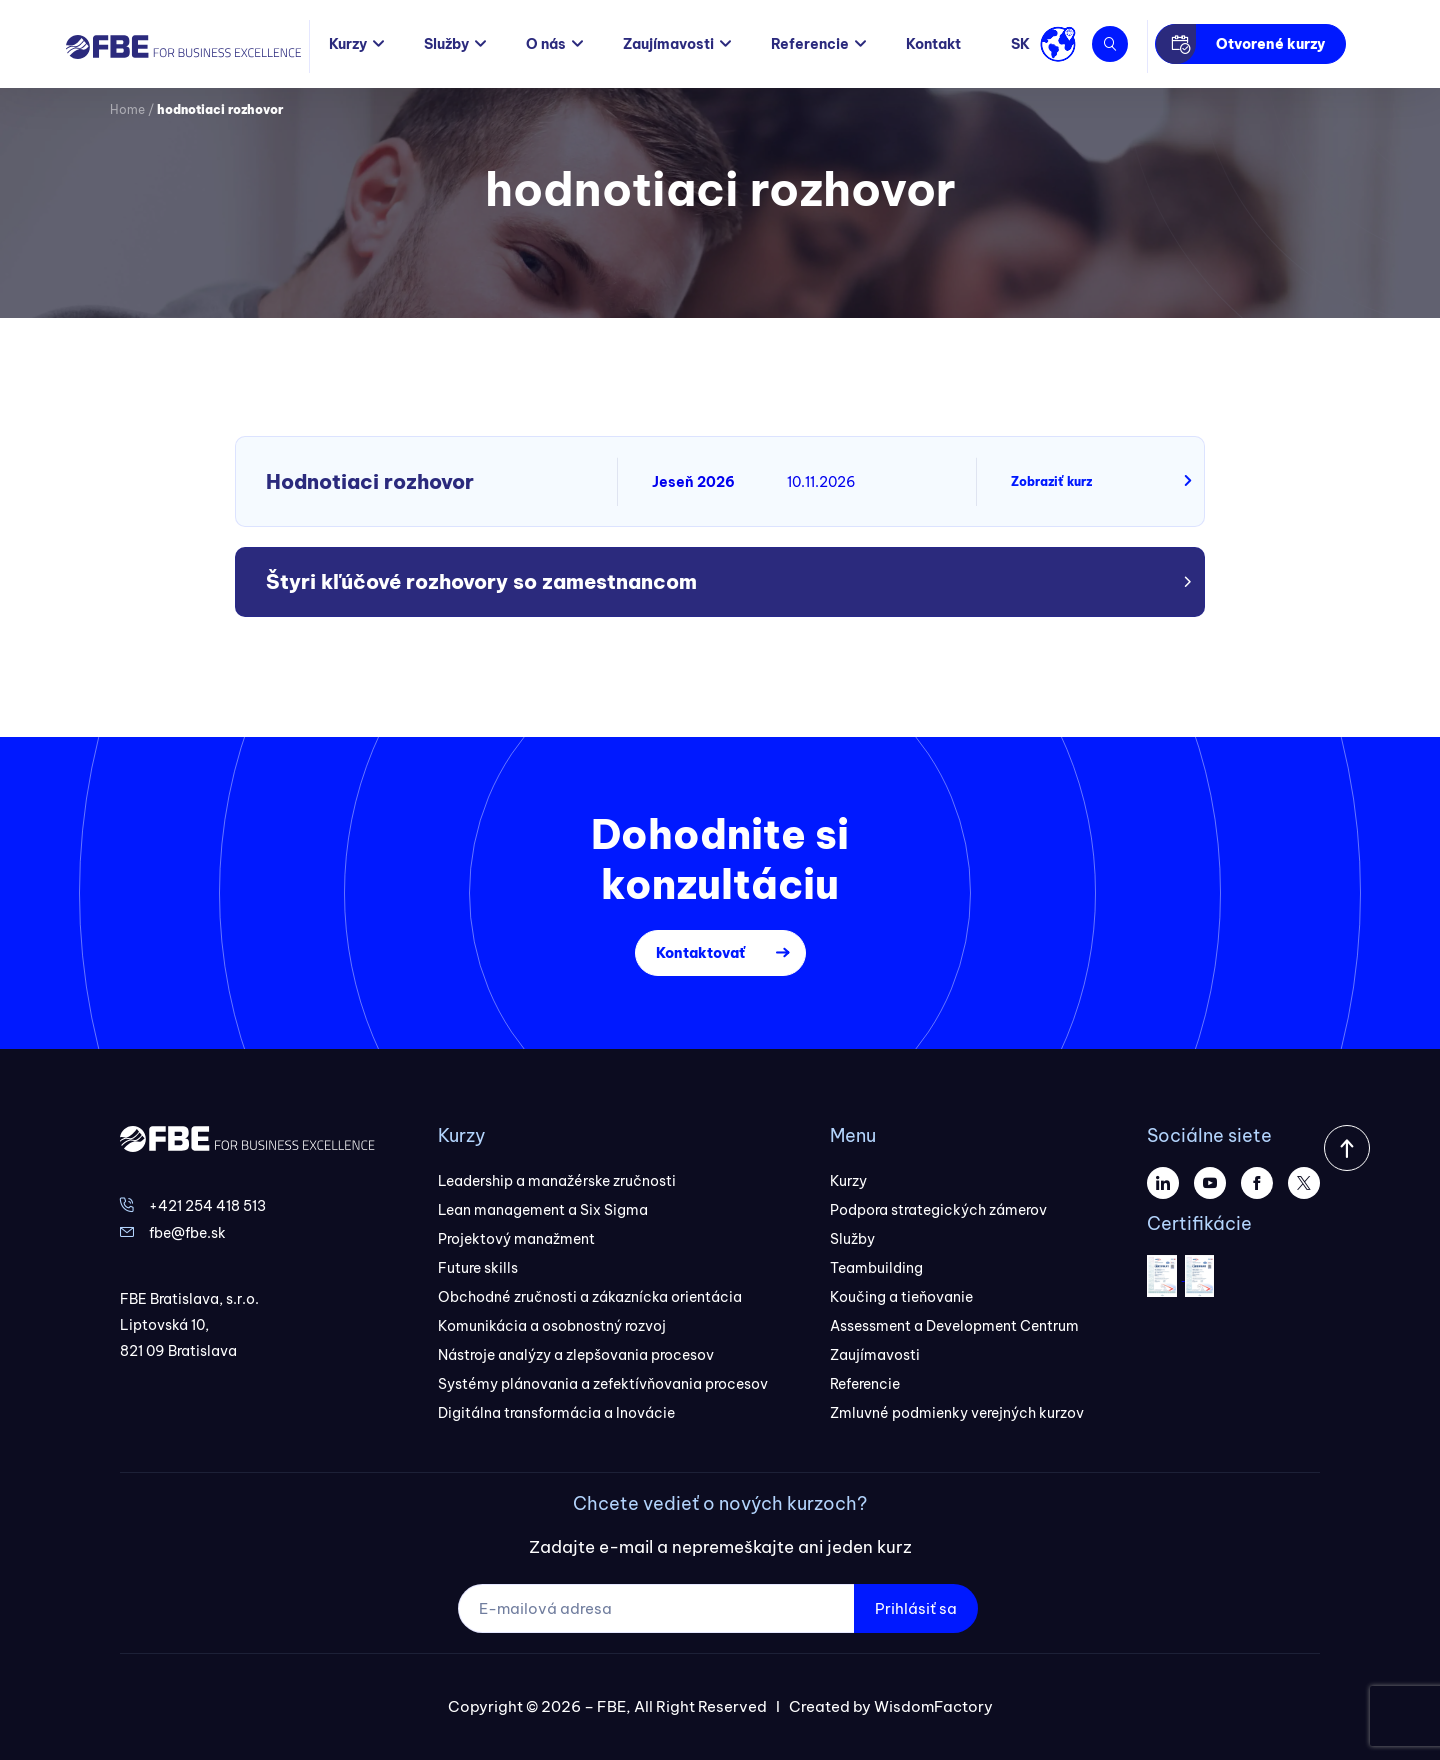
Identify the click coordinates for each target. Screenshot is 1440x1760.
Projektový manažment (516, 1239)
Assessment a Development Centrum (954, 1326)
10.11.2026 (821, 482)
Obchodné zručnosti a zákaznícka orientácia (590, 1297)
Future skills (478, 1268)
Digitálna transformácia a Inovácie (556, 1413)
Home (127, 109)
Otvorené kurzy (1270, 44)
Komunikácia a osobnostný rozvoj (552, 1326)
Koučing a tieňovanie (901, 1297)
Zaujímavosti (668, 44)
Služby (446, 44)
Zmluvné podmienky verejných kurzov (957, 1413)
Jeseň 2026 (693, 482)
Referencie (810, 44)
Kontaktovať (700, 953)
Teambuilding (876, 1268)
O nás (546, 44)
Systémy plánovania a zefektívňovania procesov (603, 1384)
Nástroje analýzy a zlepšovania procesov (576, 1355)
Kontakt (933, 44)
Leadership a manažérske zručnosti (557, 1181)
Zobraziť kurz (1051, 481)
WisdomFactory (933, 1706)
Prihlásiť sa (916, 1608)
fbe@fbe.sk (187, 1233)
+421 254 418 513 (207, 1206)
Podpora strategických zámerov (938, 1210)
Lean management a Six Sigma (543, 1210)
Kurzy (348, 44)
